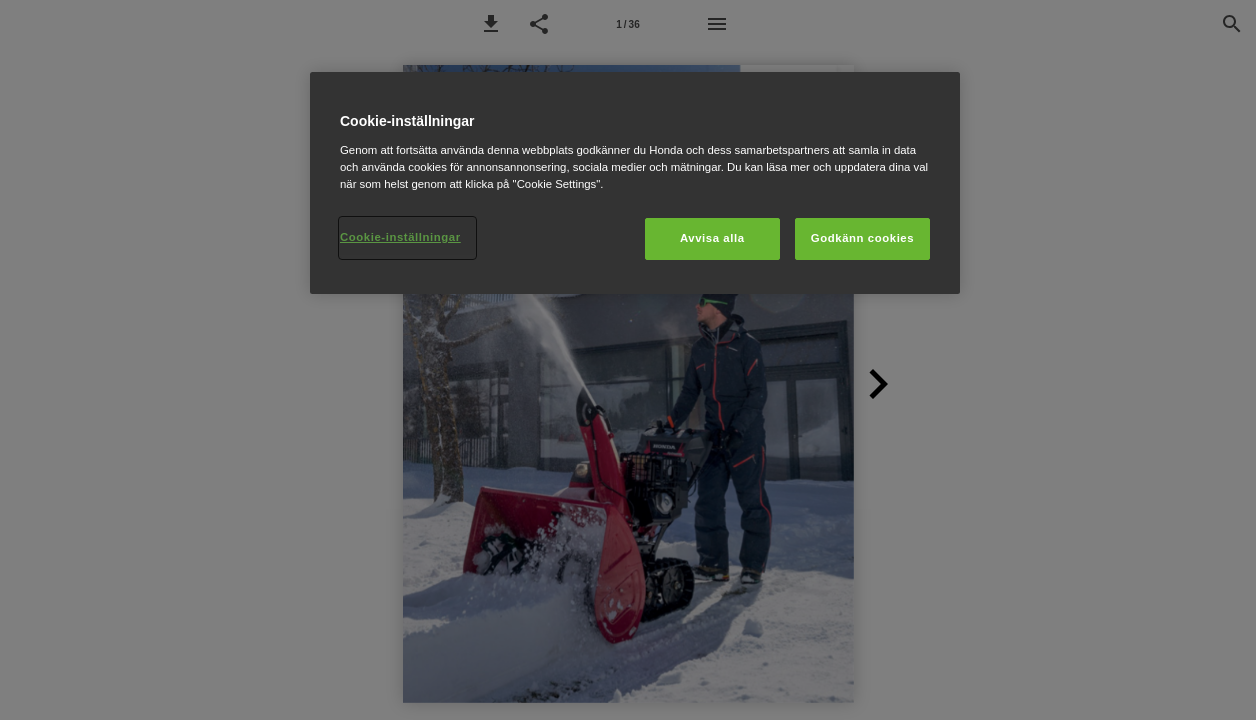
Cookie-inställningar (400, 237)
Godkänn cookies (862, 238)
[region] (635, 183)
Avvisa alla (712, 238)
